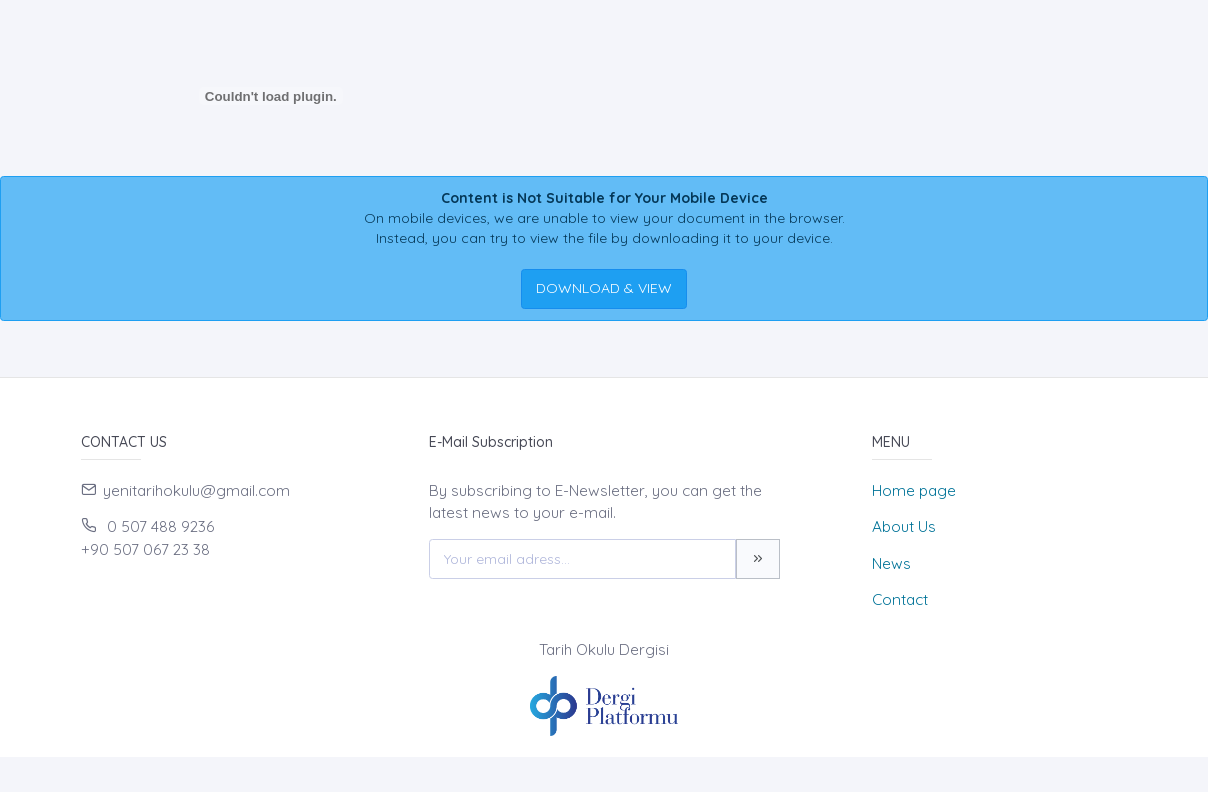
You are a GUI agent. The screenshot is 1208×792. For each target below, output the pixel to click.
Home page (914, 490)
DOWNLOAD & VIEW (604, 288)
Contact (900, 599)
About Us (904, 526)
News (891, 563)
